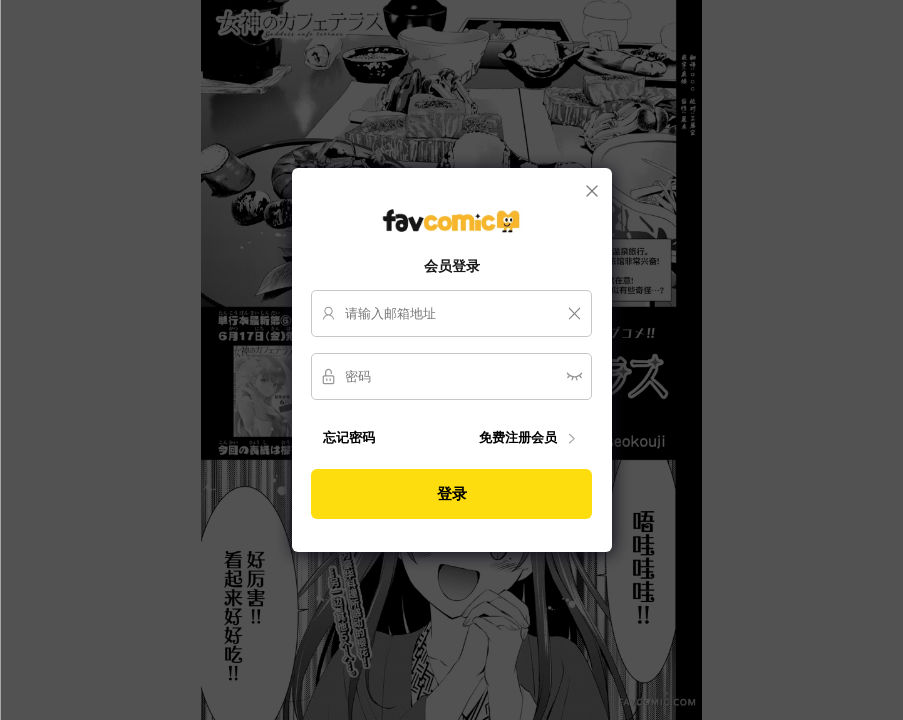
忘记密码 (349, 437)
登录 (452, 493)
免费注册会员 (529, 438)
